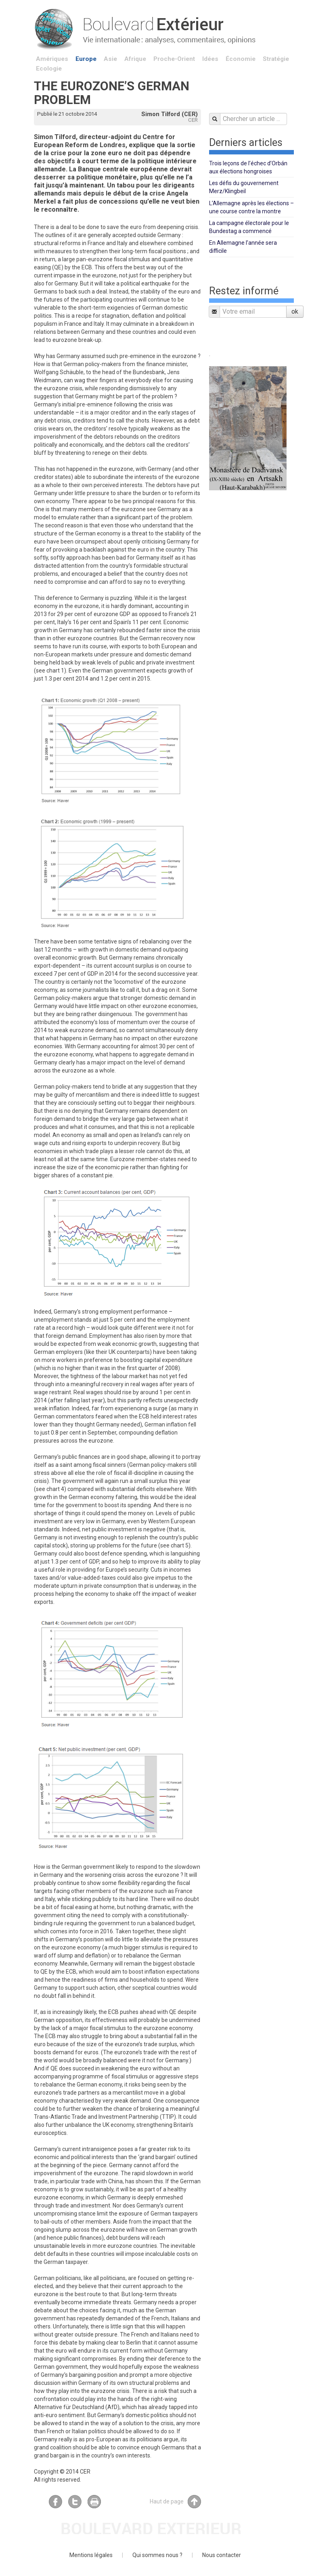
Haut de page (175, 2501)
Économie (241, 58)
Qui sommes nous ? (157, 2555)
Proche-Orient (174, 58)
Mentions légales (91, 2555)
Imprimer (94, 2501)
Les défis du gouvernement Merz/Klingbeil (244, 187)
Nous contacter (221, 2555)
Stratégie (276, 58)
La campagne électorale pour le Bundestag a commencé (249, 227)
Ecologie (49, 68)
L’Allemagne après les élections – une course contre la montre (251, 207)
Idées (210, 58)
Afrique (135, 58)
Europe (85, 58)
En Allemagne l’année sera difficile (243, 246)
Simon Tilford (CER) (169, 114)
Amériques (52, 58)
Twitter (75, 2501)
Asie (110, 58)
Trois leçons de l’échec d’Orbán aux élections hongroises (248, 167)
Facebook (55, 2501)
